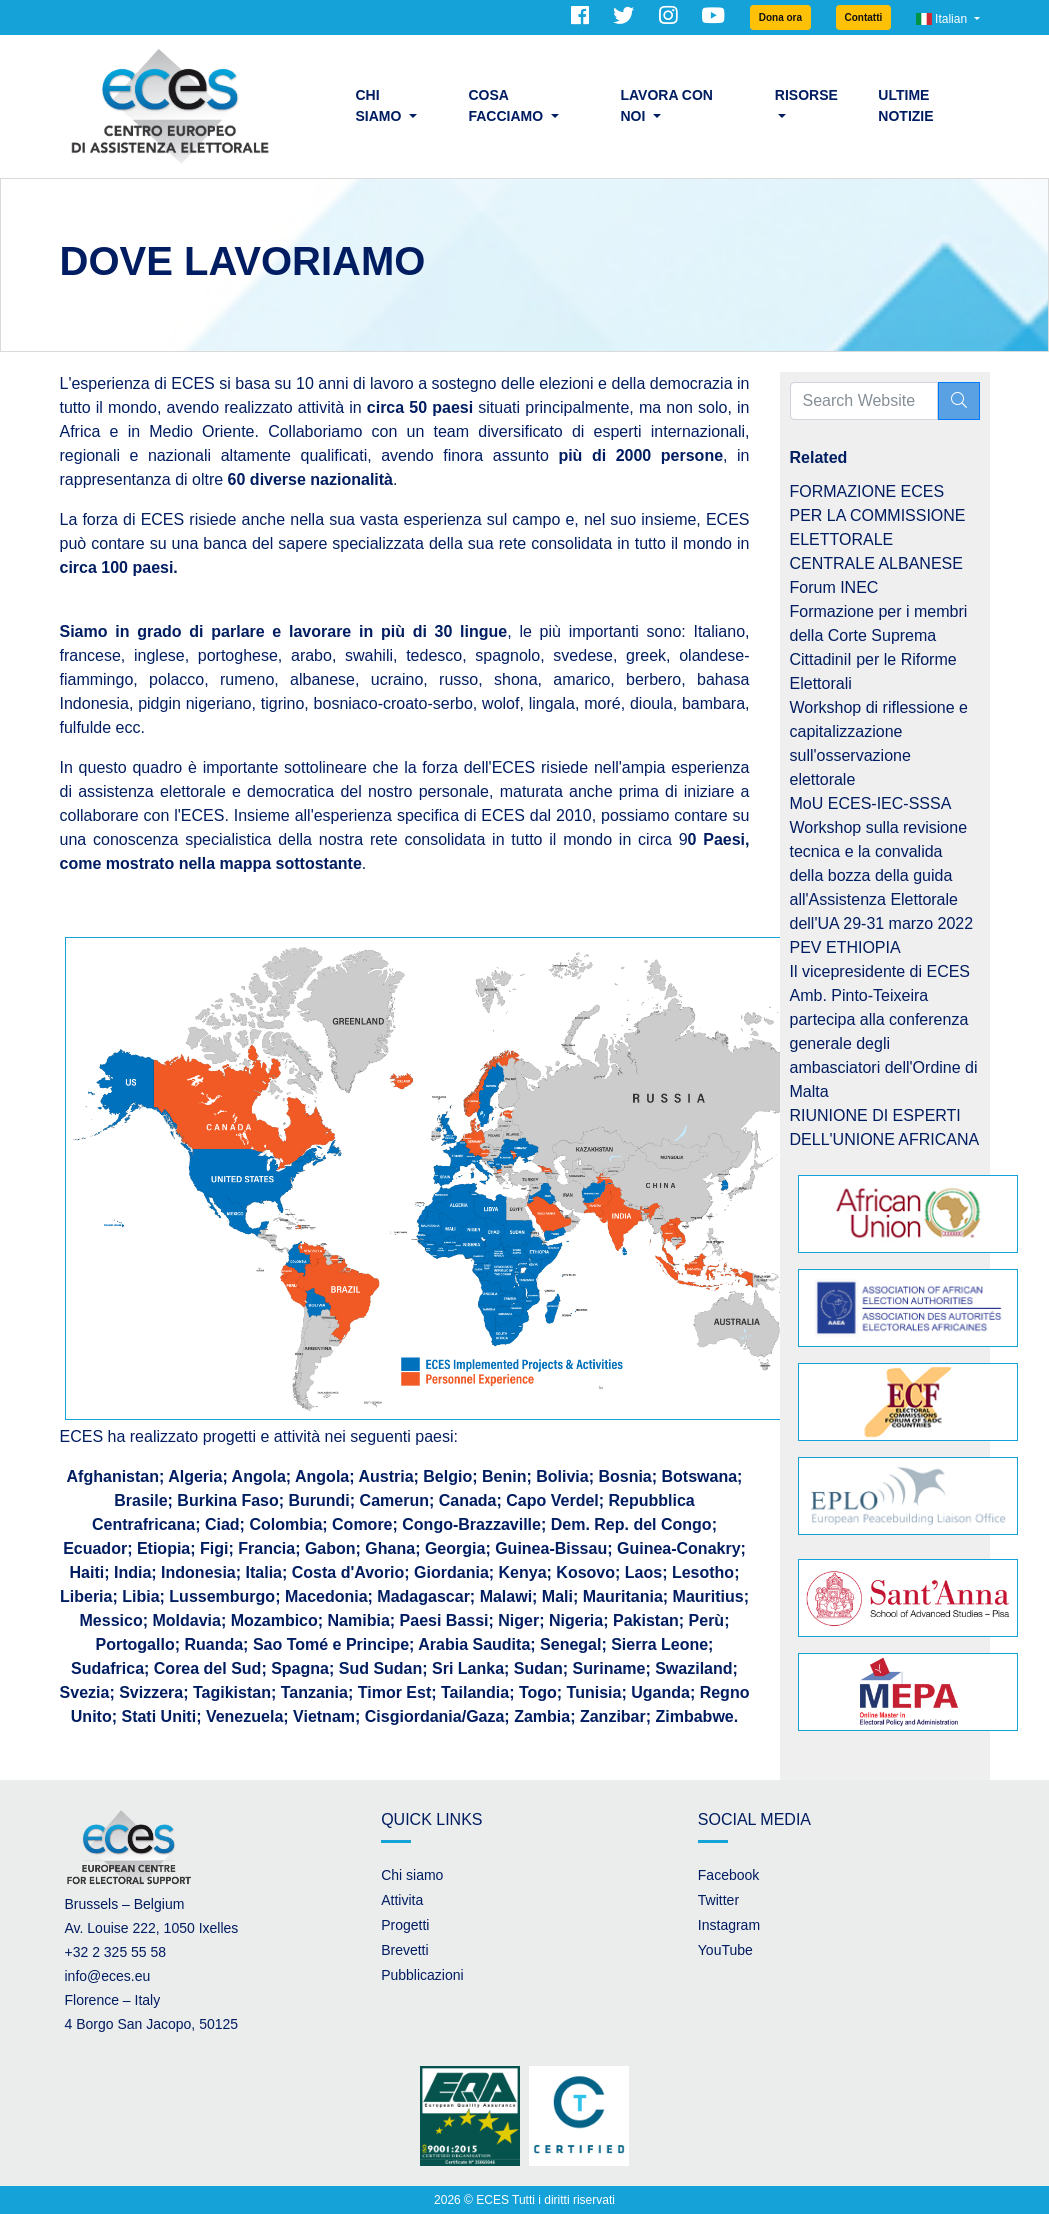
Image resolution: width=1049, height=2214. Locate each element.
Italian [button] (943, 19)
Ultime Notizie (905, 105)
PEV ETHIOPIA (845, 947)
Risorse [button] (806, 95)
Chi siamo (412, 1875)
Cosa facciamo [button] (507, 105)
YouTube (725, 1950)
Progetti (405, 1925)
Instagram (729, 1925)
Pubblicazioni (422, 1975)
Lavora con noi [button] (666, 105)
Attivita (402, 1900)
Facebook (728, 1875)
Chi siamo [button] (381, 105)
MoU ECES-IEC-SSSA (871, 803)
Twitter (718, 1900)
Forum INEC (834, 587)
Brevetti (404, 1950)
